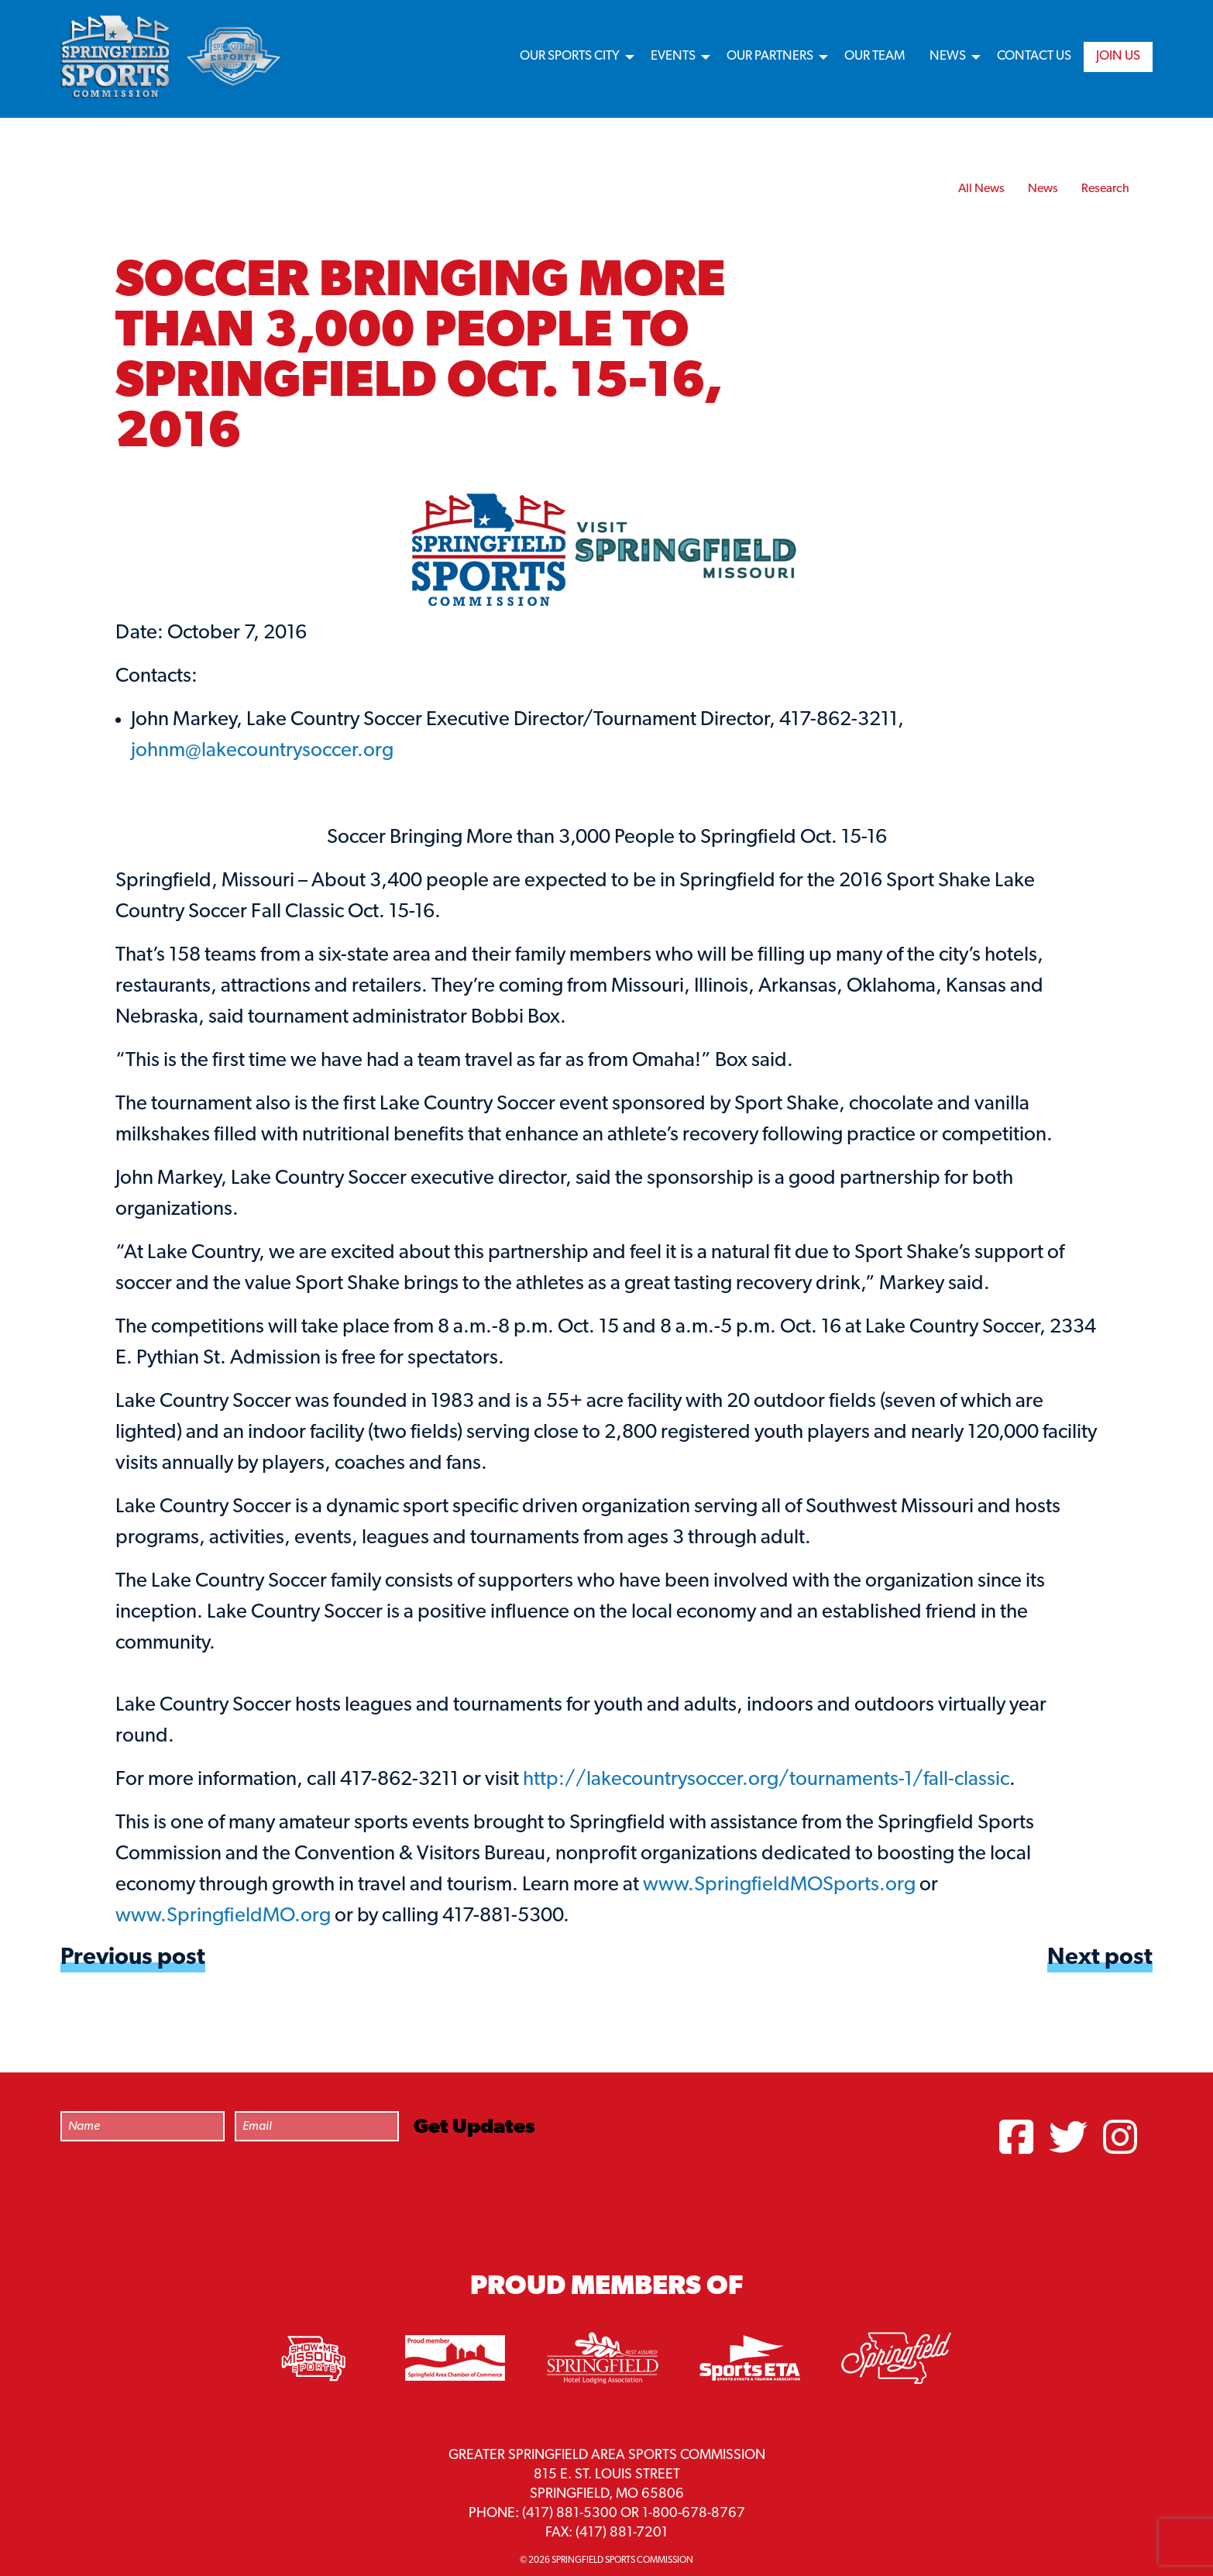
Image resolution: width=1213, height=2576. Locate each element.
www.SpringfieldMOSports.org (779, 1885)
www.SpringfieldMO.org (223, 1916)
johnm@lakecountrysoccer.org (262, 751)
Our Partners (770, 56)
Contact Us (1034, 56)
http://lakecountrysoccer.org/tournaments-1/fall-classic (766, 1779)
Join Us (1118, 56)
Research (1105, 189)
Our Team (874, 56)
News (948, 56)
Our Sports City (570, 56)
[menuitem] (572, 57)
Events (673, 56)
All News (981, 189)
